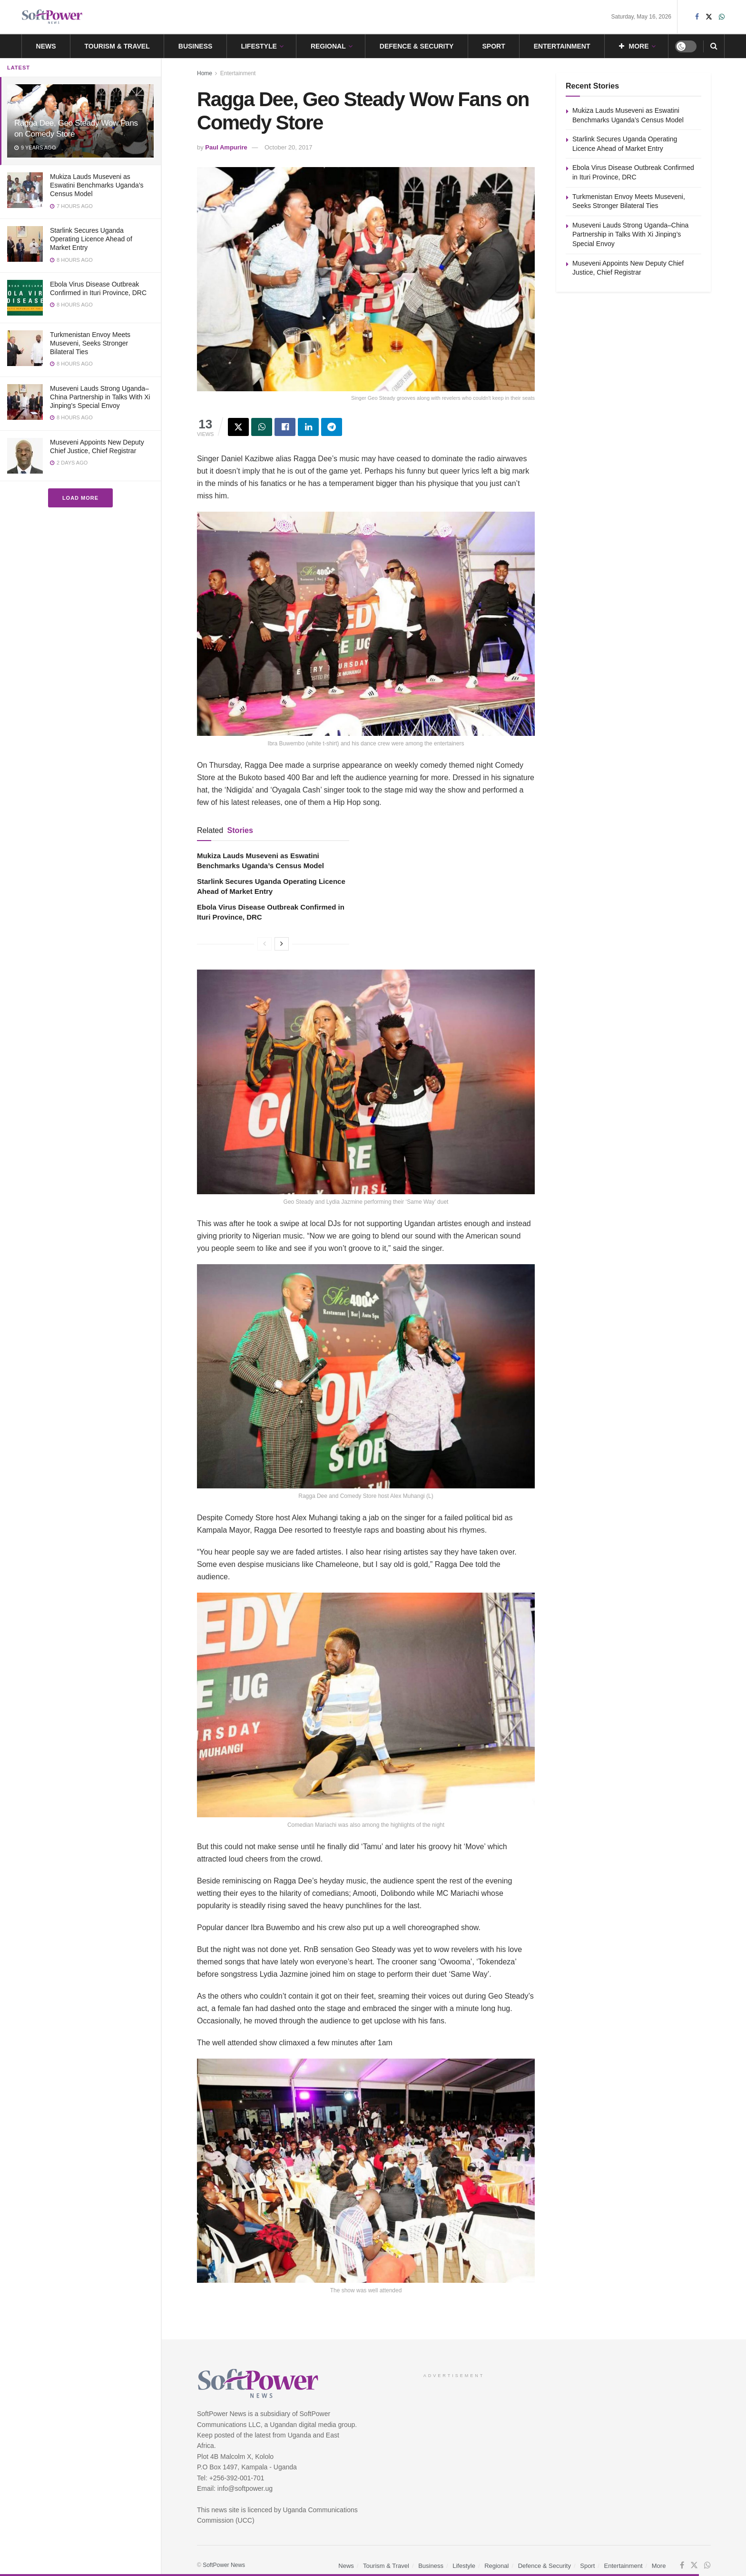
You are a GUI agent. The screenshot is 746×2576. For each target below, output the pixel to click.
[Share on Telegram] (331, 427)
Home (204, 73)
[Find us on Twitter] (694, 2565)
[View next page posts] (282, 944)
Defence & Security (417, 46)
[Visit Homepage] (52, 17)
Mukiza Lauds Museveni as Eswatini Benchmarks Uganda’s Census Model (97, 185)
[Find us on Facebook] (682, 2565)
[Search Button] (713, 46)
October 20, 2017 (288, 147)
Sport (493, 46)
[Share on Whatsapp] (261, 427)
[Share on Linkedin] (308, 427)
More (634, 46)
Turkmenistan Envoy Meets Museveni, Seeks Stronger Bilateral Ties (90, 343)
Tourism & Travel (117, 46)
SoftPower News (224, 2565)
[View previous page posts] (264, 944)
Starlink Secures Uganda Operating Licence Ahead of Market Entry (91, 239)
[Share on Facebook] (285, 427)
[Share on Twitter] (238, 427)
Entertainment (562, 46)
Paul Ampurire (226, 147)
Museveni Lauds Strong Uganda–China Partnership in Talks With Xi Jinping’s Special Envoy (100, 397)
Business (195, 46)
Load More (80, 498)
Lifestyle (258, 46)
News (46, 46)
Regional (328, 46)
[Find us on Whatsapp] (707, 2565)
